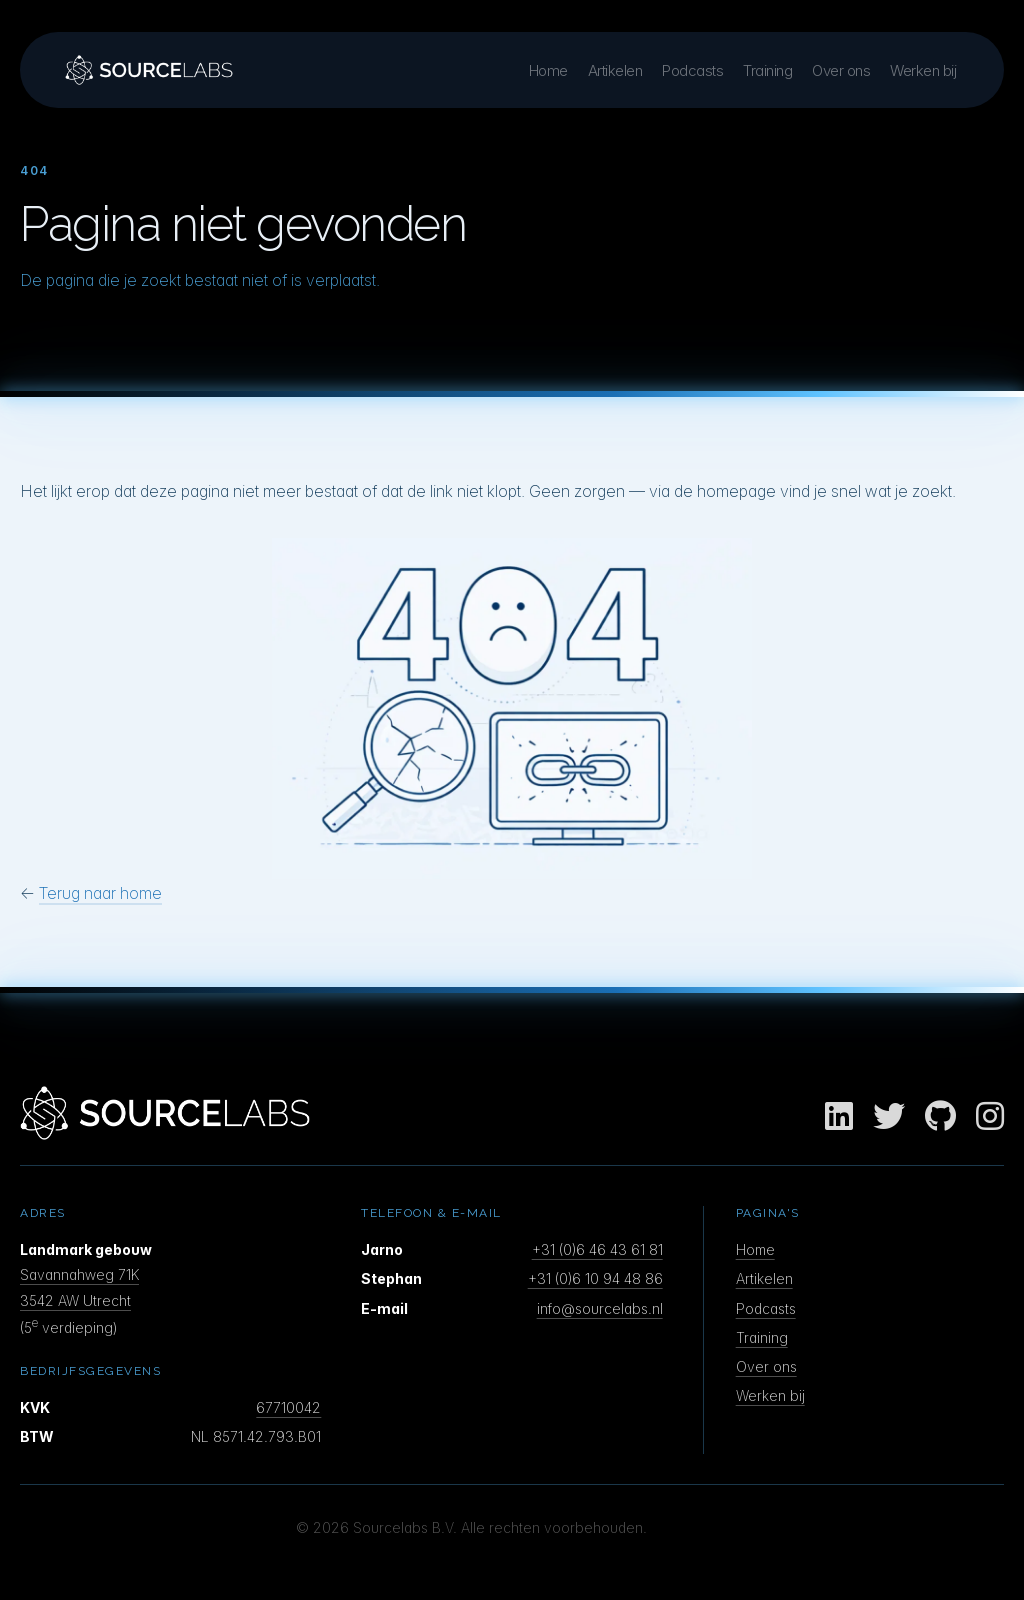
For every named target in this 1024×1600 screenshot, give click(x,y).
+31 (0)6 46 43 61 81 (597, 1249)
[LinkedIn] (839, 1117)
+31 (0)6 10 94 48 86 (595, 1278)
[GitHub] (940, 1117)
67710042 (288, 1407)
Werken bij (923, 70)
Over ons (841, 70)
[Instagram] (990, 1117)
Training (767, 70)
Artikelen (615, 70)
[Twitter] (889, 1117)
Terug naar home (100, 893)
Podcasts (692, 70)
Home (548, 70)
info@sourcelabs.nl (600, 1308)
